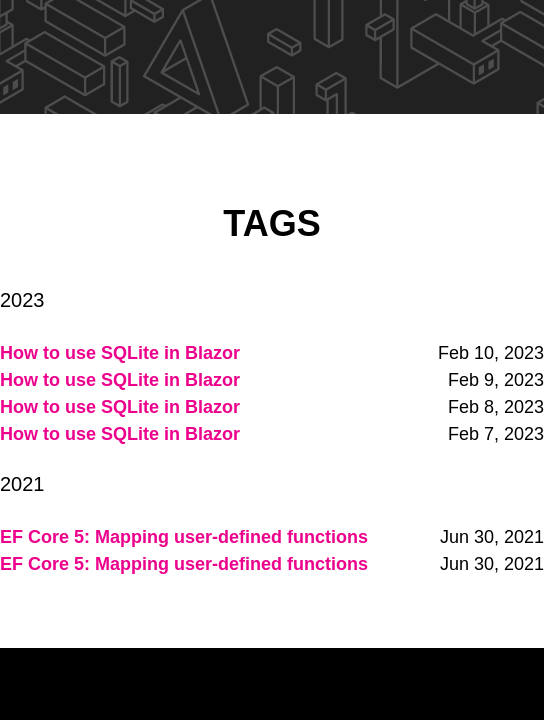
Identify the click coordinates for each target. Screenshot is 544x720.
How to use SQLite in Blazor (120, 353)
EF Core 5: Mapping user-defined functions (184, 537)
